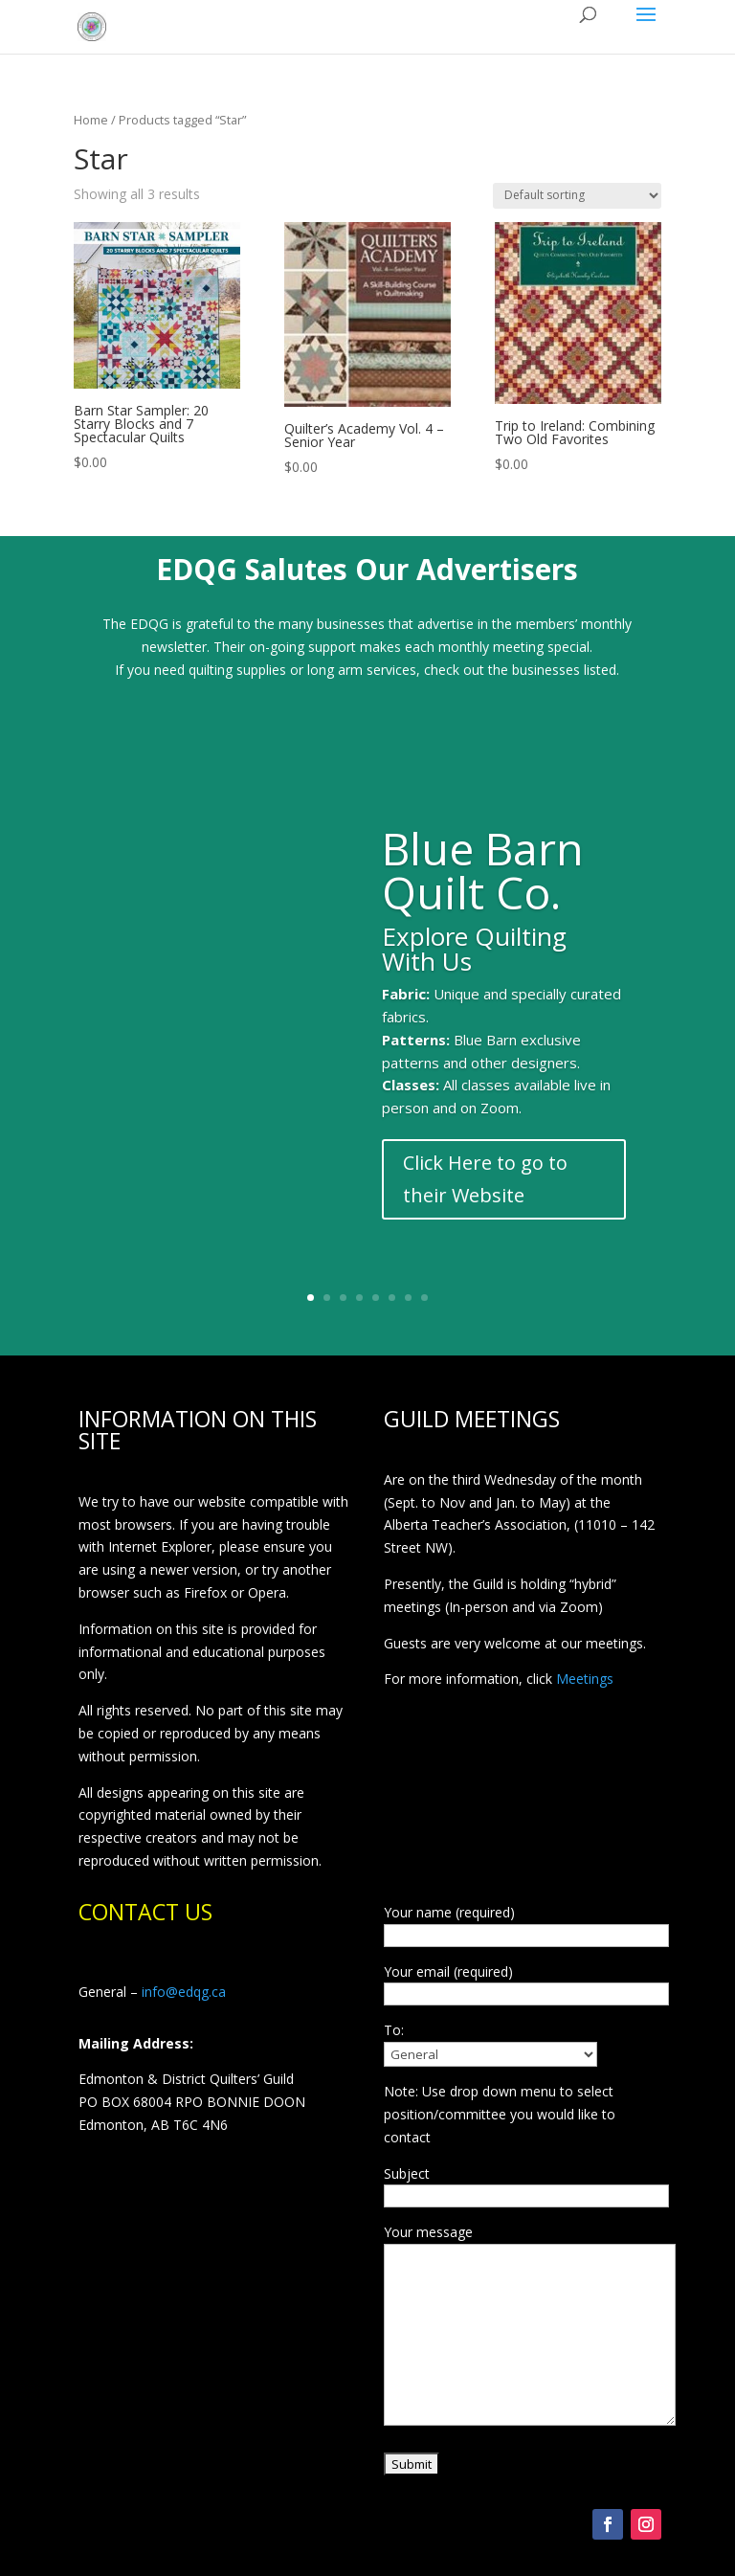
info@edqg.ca (184, 1991)
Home (91, 119)
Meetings (584, 1678)
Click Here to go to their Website (485, 1179)
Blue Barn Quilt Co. (483, 870)
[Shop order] (577, 196)
